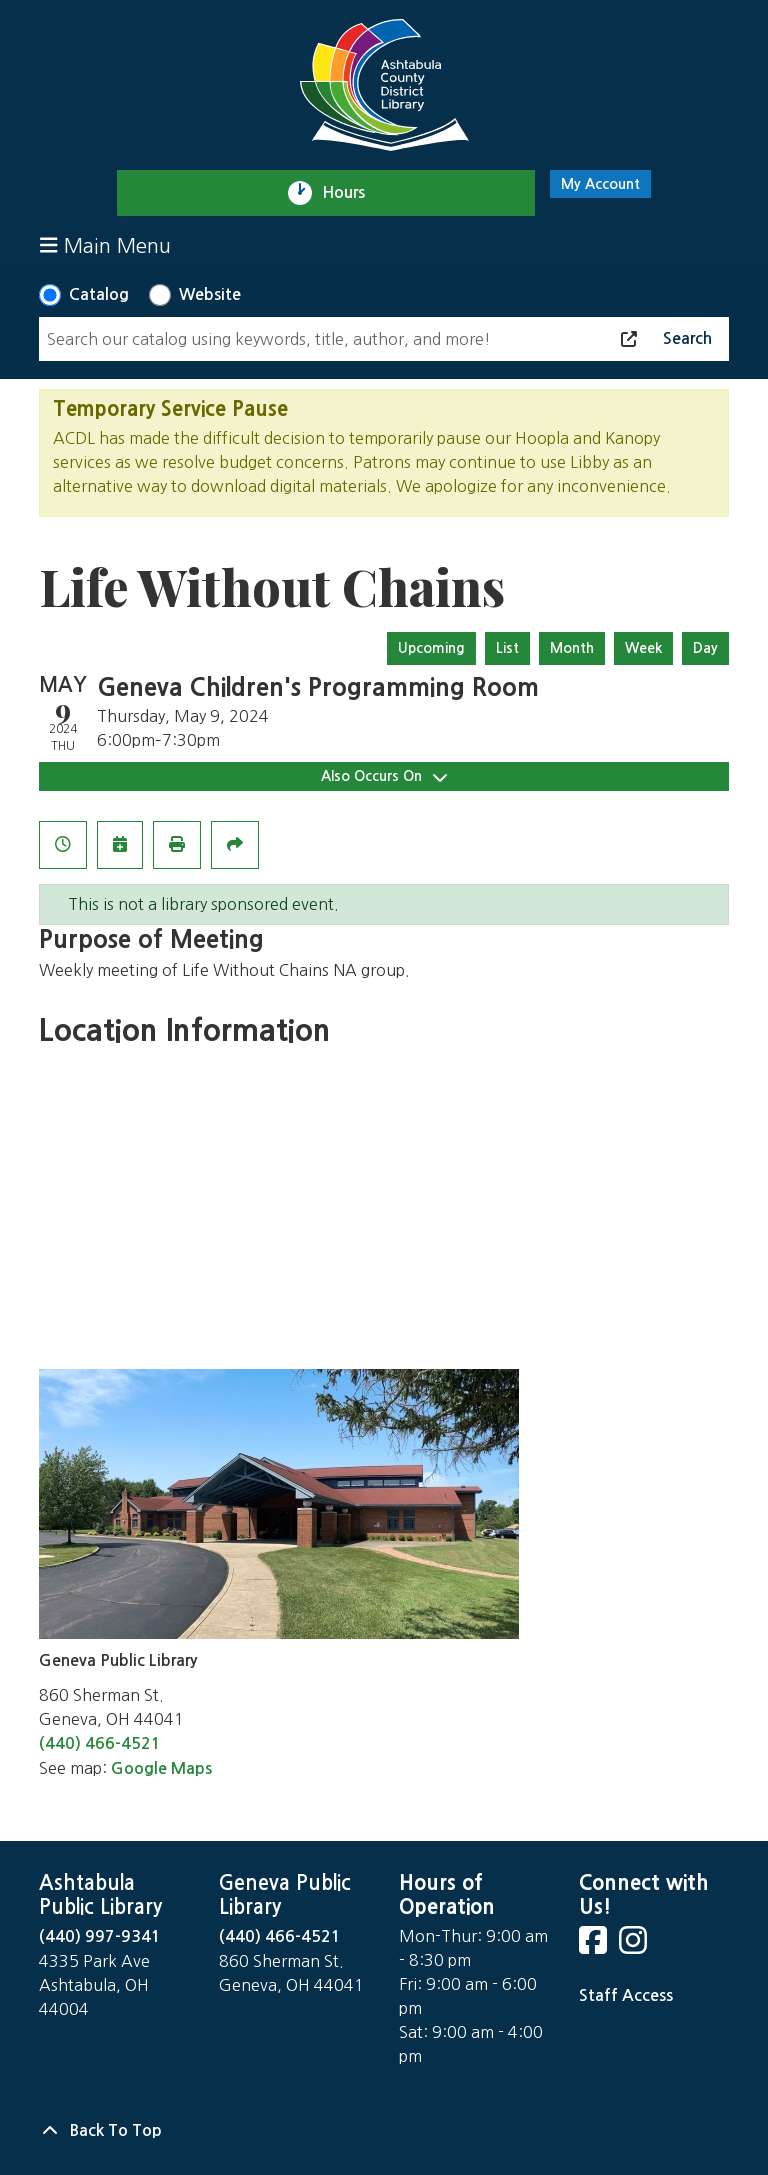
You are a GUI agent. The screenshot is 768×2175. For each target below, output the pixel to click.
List (507, 648)
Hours (352, 193)
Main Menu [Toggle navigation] (105, 245)
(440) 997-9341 (100, 1936)
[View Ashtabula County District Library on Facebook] (595, 1946)
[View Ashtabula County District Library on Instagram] (635, 1946)
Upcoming (431, 648)
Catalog (99, 294)
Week (643, 648)
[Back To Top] (384, 2131)
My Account (600, 184)
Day (705, 648)
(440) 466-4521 (100, 1743)
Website (210, 294)
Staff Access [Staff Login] (626, 1995)
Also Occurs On (384, 776)
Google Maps (161, 1768)
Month (572, 648)
